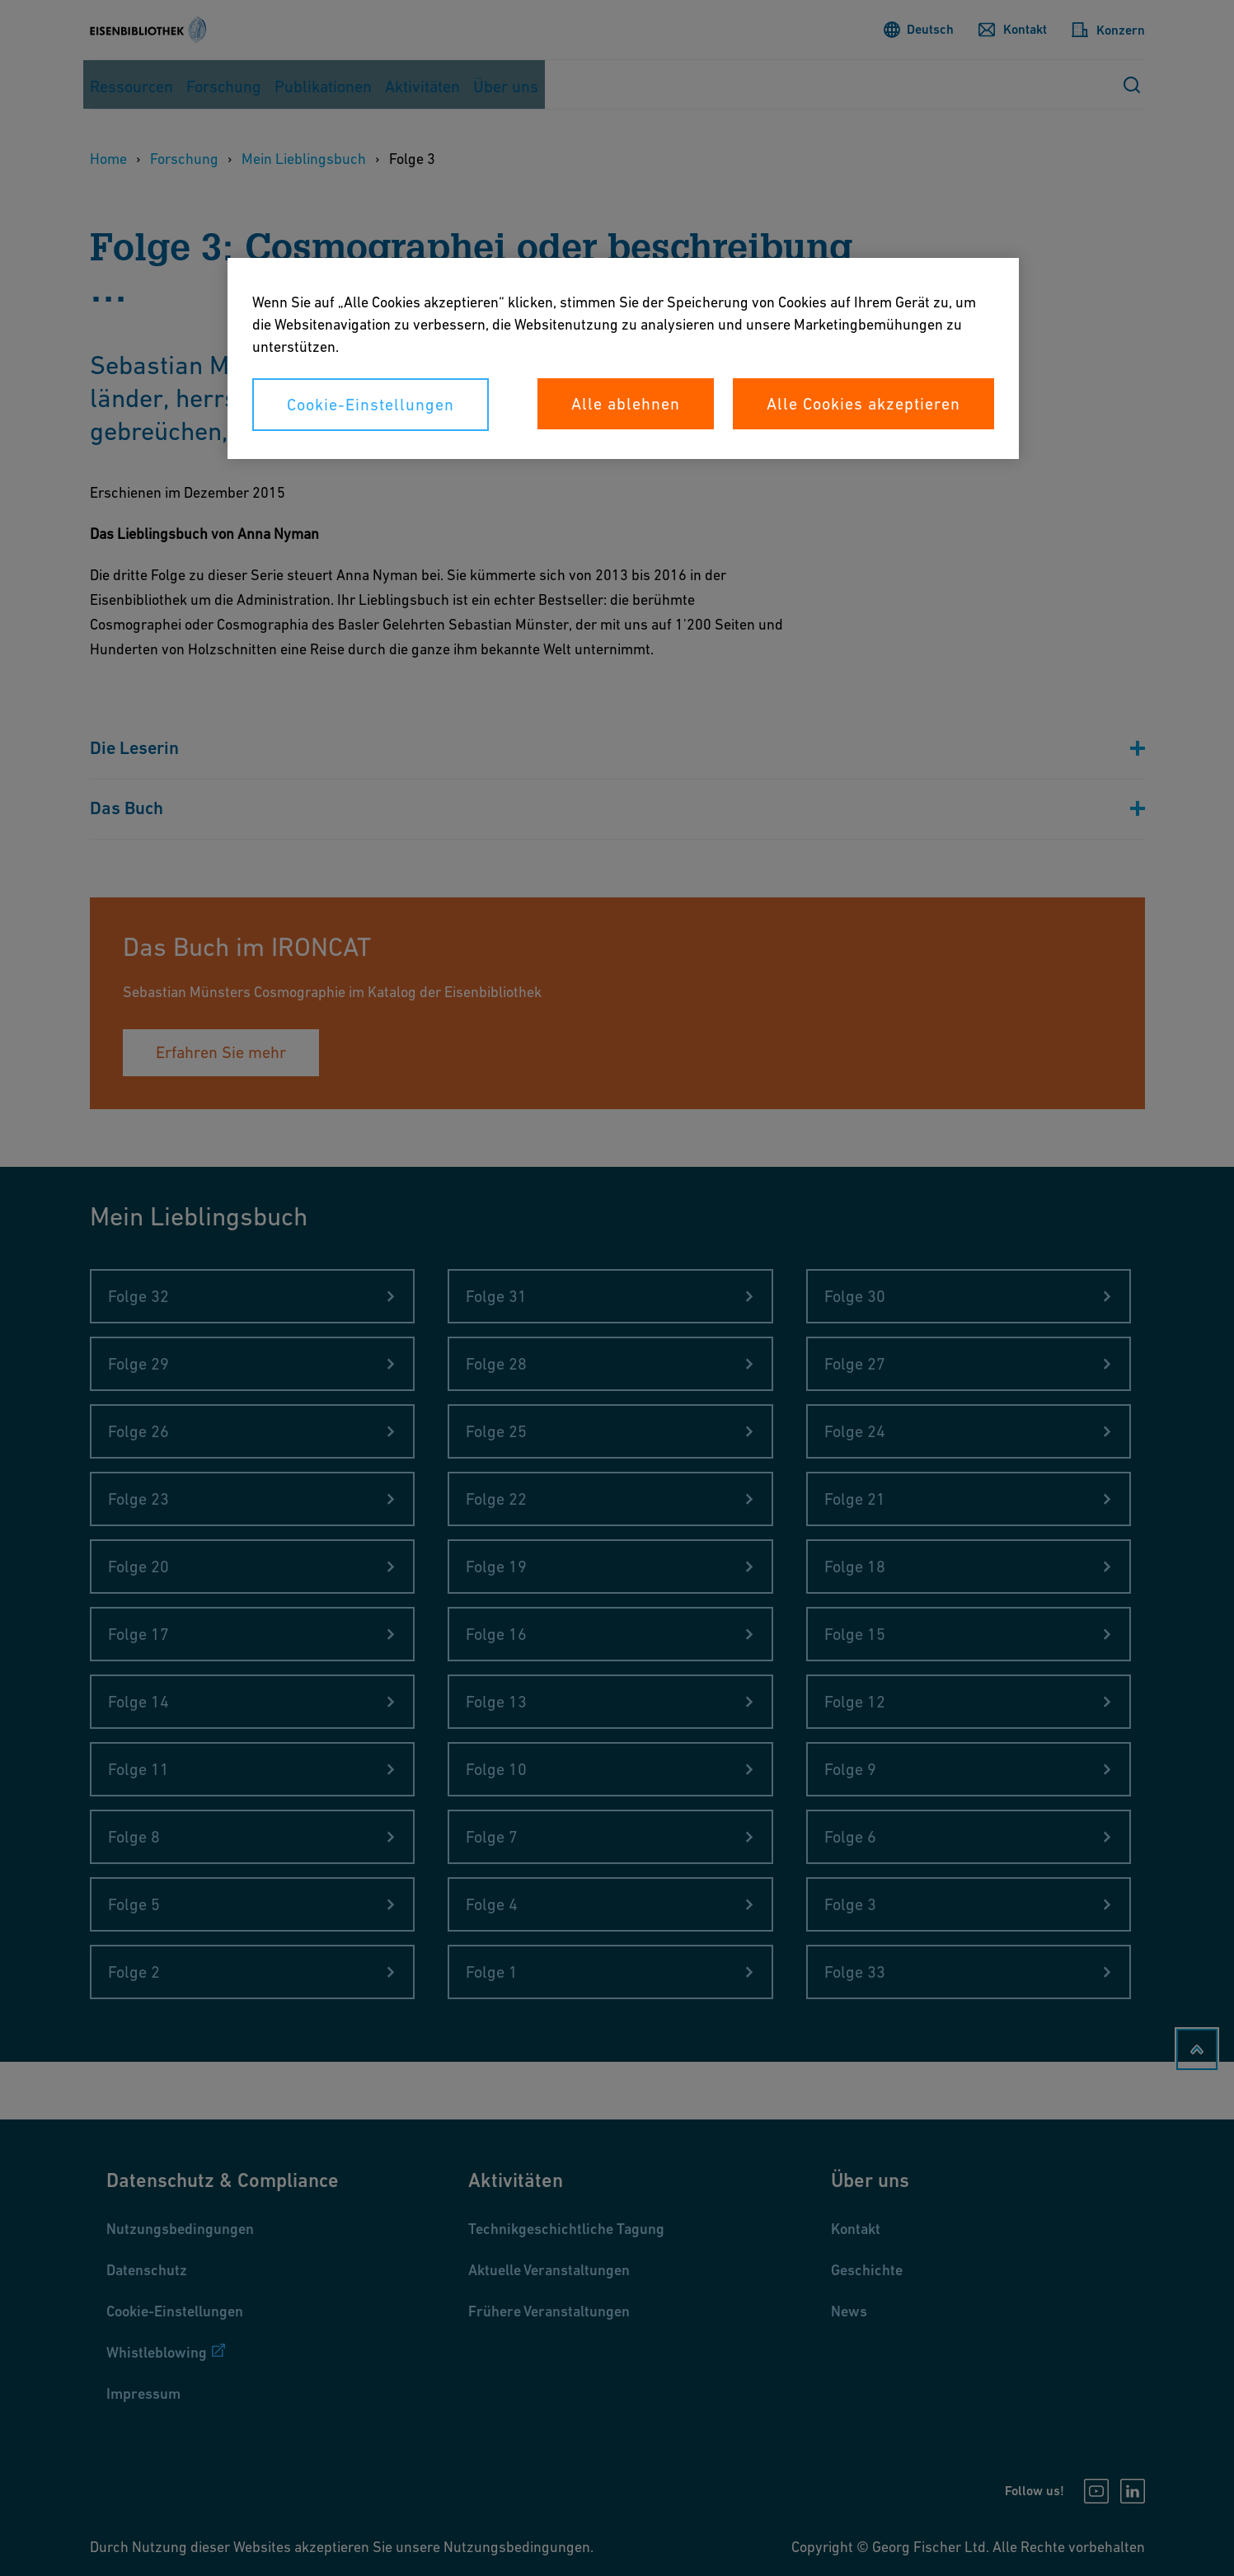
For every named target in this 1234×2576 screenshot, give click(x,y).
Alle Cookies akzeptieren (863, 404)
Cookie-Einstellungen (370, 405)
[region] (623, 358)
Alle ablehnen (625, 404)
